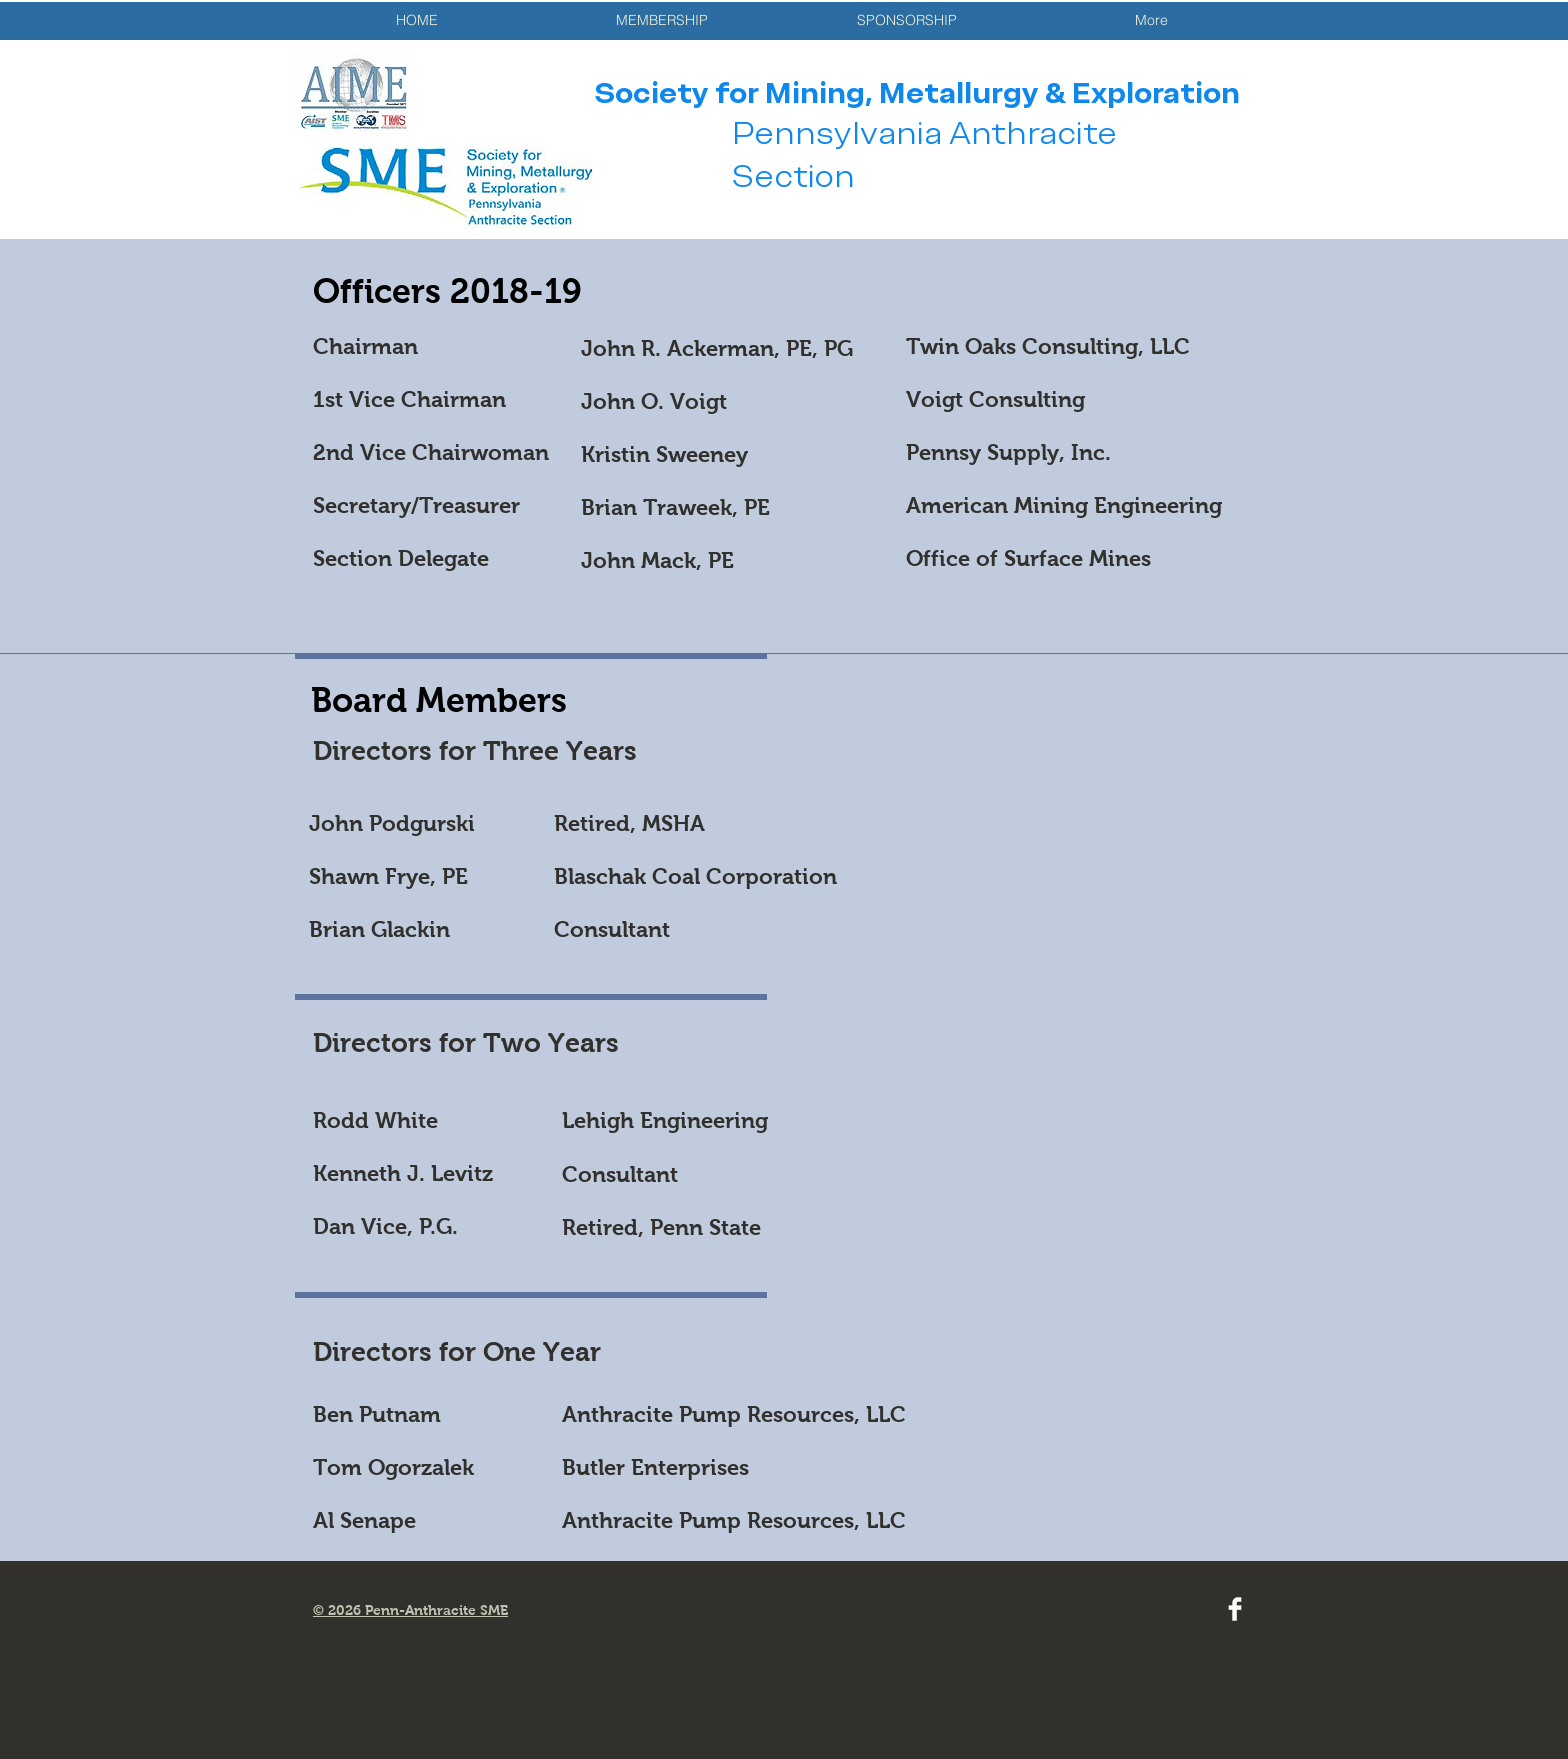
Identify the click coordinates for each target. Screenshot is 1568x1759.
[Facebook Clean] (1235, 1609)
